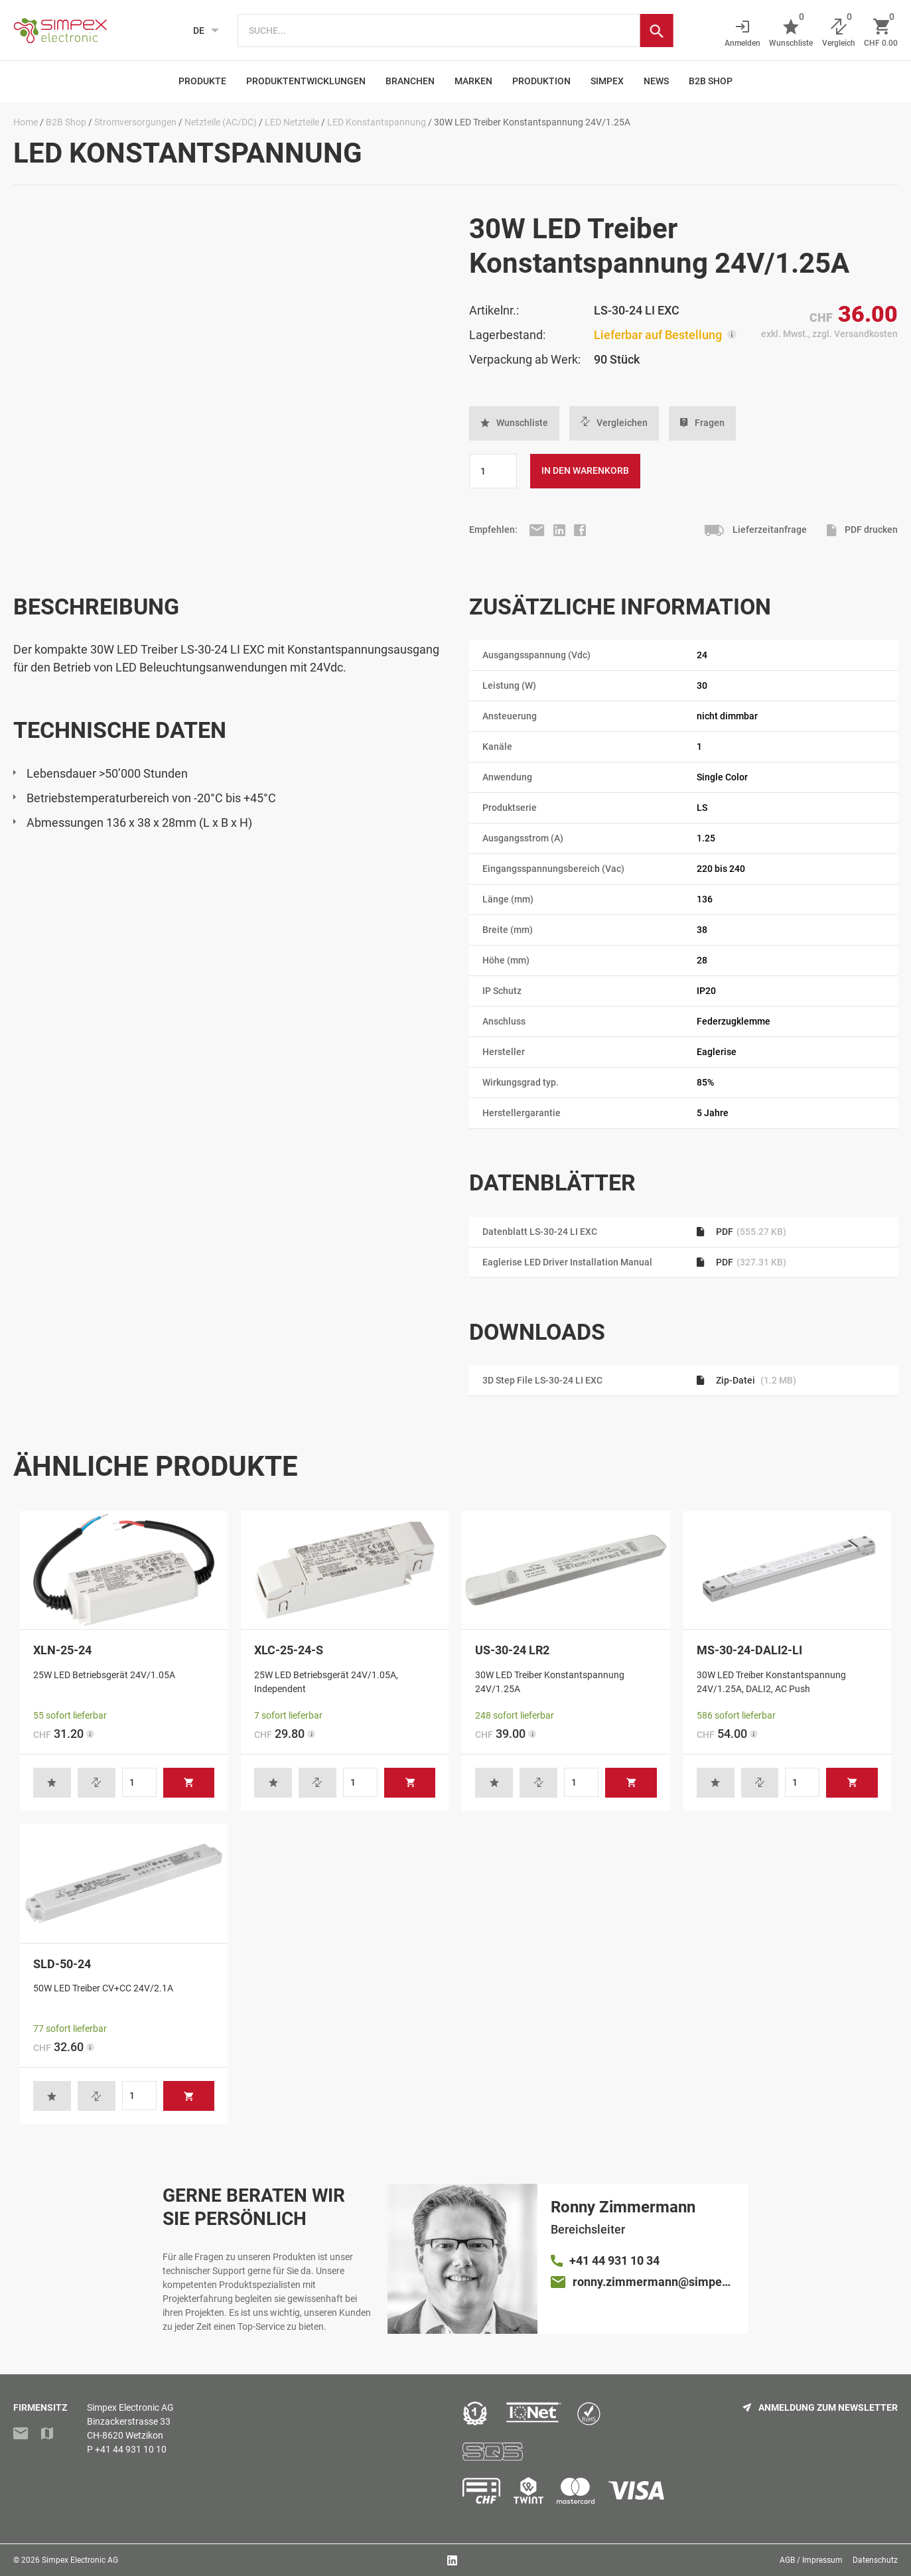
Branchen (410, 81)
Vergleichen (614, 422)
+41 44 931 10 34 (614, 2260)
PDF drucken (862, 530)
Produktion (541, 81)
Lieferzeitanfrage (756, 530)
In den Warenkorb (585, 470)
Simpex (607, 81)
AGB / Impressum (811, 2560)
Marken (473, 81)
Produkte (202, 81)
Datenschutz (875, 2560)
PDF (741, 1231)
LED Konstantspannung (376, 122)
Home (25, 122)
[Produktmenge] (493, 471)
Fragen (702, 423)
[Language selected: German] (202, 30)
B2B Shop (711, 81)
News (656, 81)
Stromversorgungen (135, 122)
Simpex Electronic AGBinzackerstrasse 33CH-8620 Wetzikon (130, 2421)
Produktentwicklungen (306, 81)
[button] (514, 423)
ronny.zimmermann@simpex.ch (654, 2282)
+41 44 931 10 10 (131, 2449)
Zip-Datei (746, 1380)
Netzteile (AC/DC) (220, 122)
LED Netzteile (292, 122)
